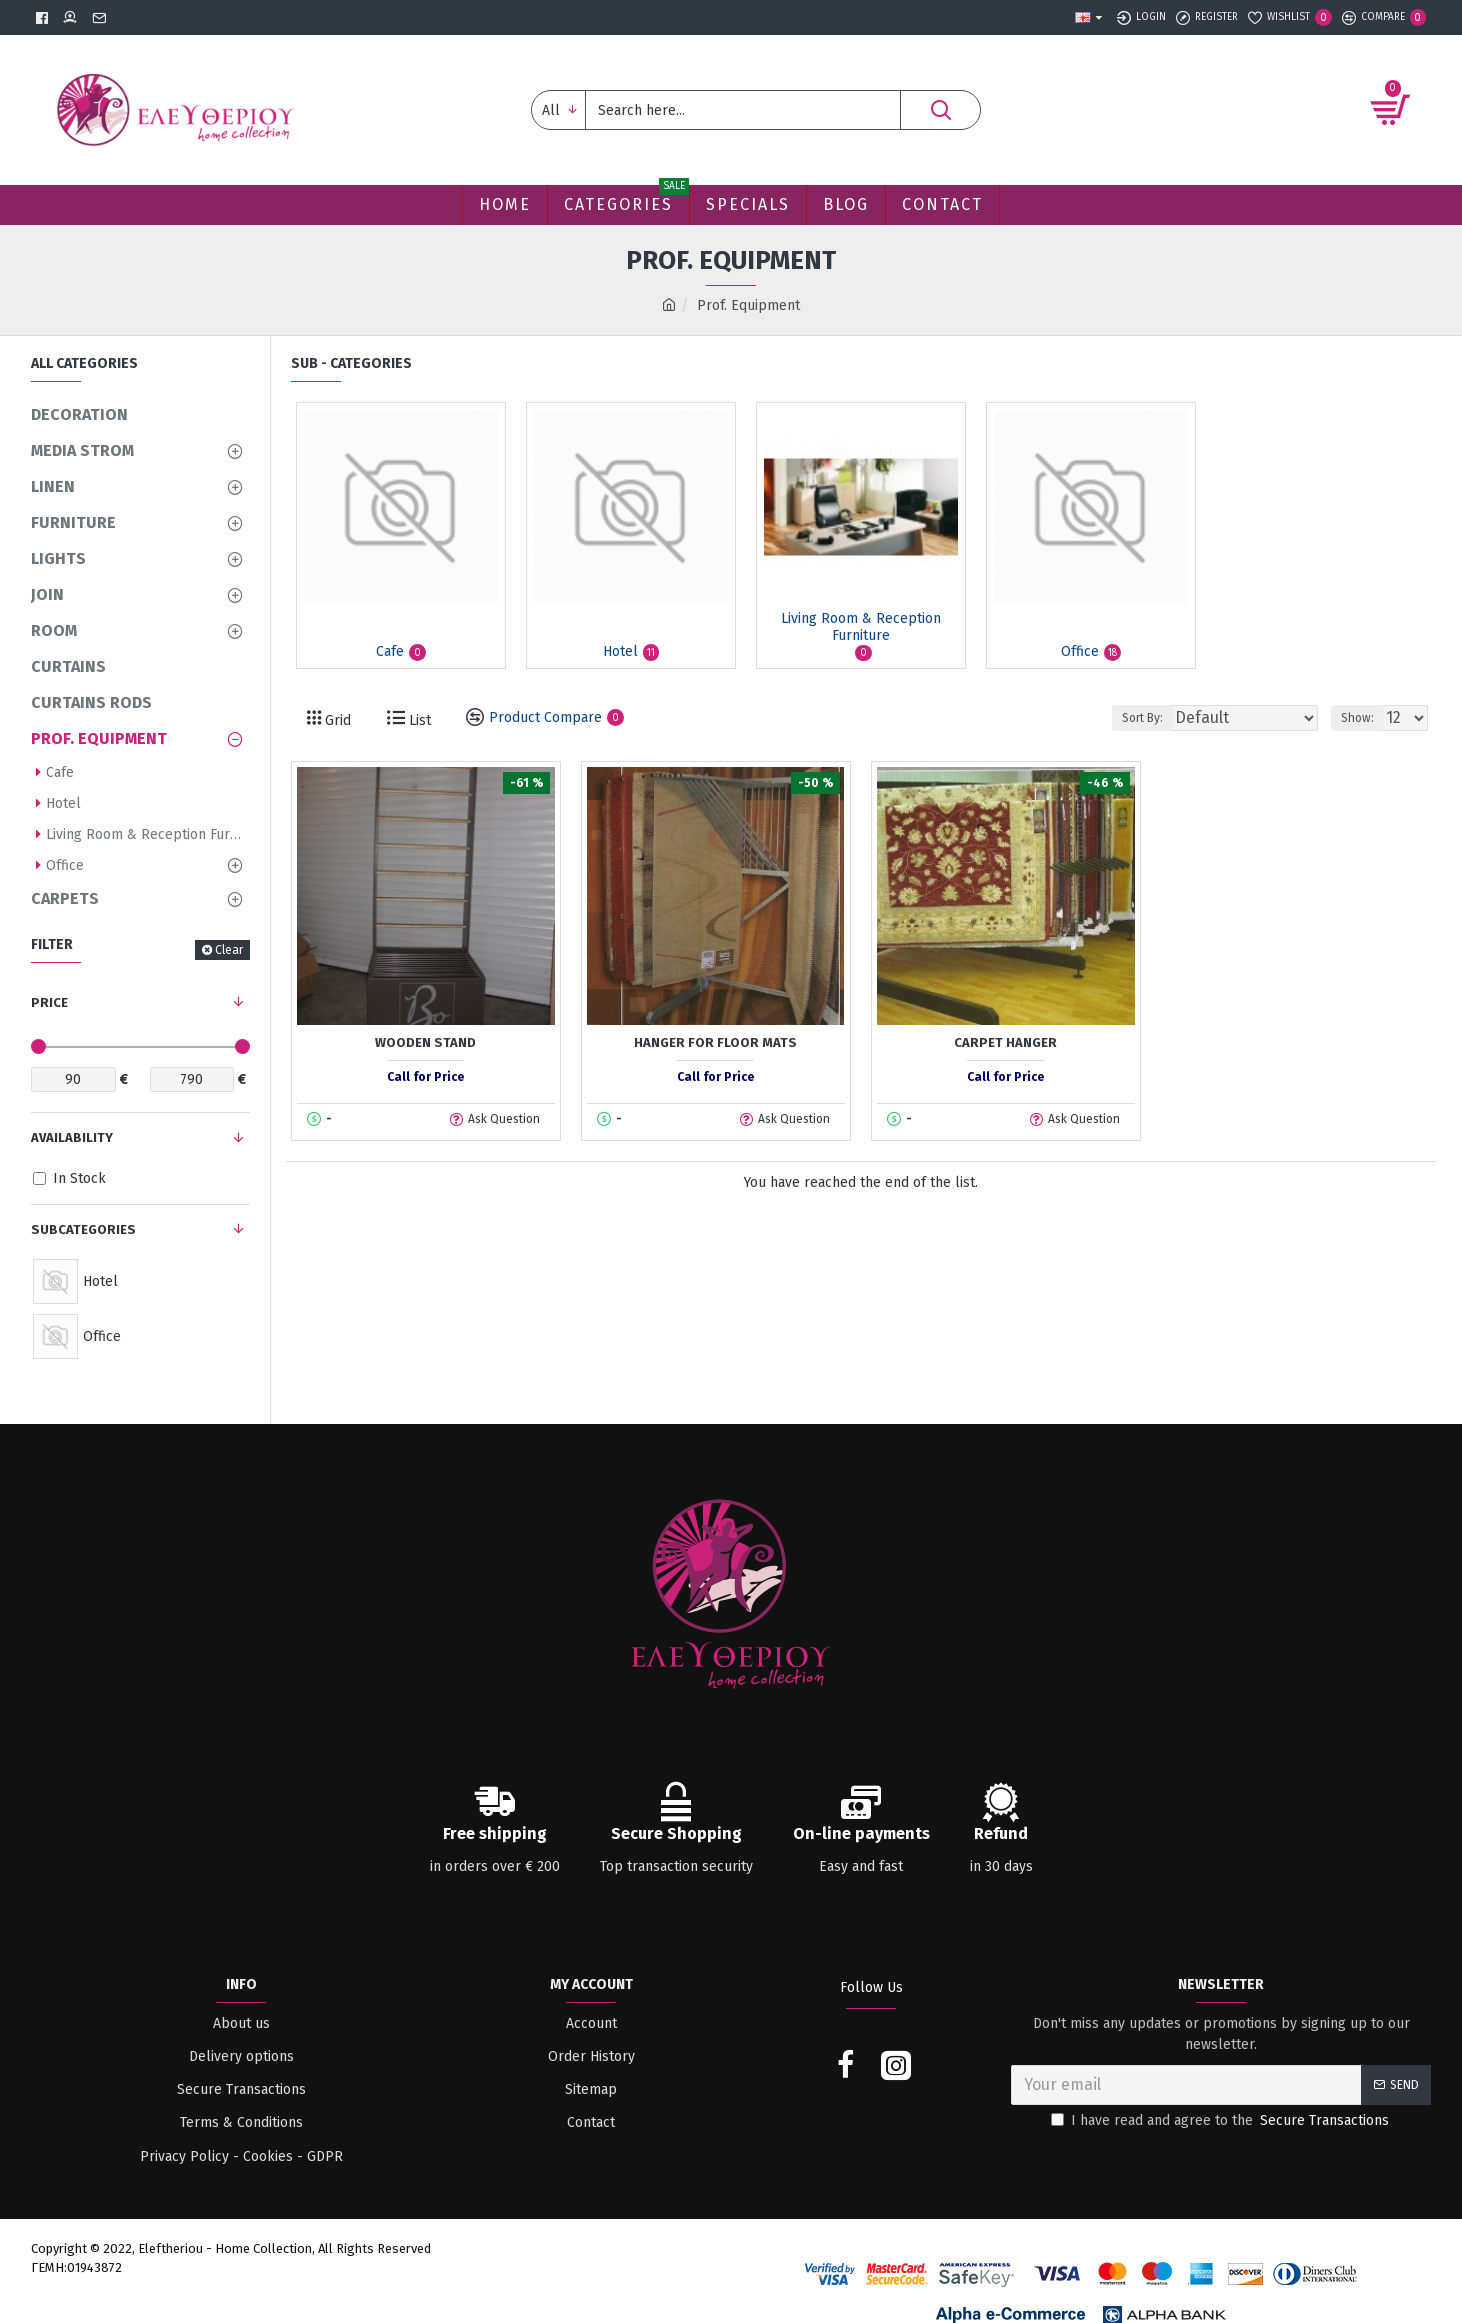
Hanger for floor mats (715, 1042)
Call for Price (425, 1077)
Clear (229, 950)
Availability (72, 1137)
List (418, 720)
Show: (1363, 718)
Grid (336, 720)
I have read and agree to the (1221, 2120)
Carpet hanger (1005, 1042)
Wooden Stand (425, 1042)
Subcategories (83, 1229)
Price (49, 1002)
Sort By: (1177, 718)
